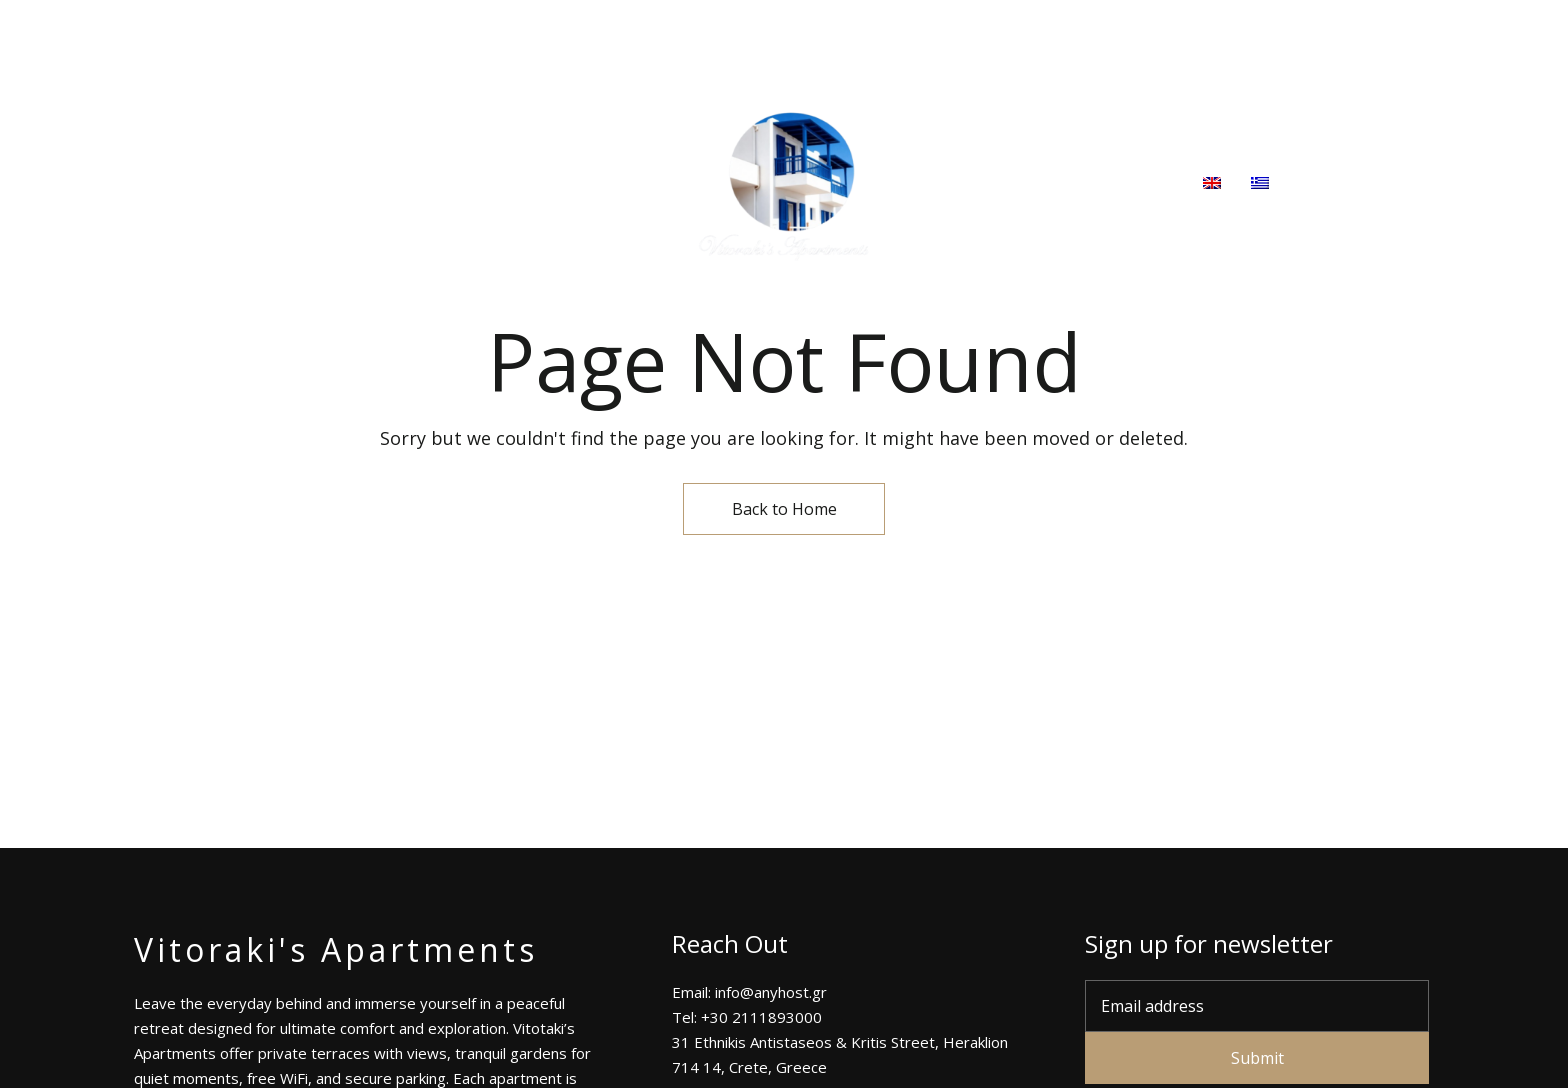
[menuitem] (1212, 184)
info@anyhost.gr (1366, 28)
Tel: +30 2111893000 (1201, 28)
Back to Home (784, 509)
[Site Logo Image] (784, 184)
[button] (1374, 184)
